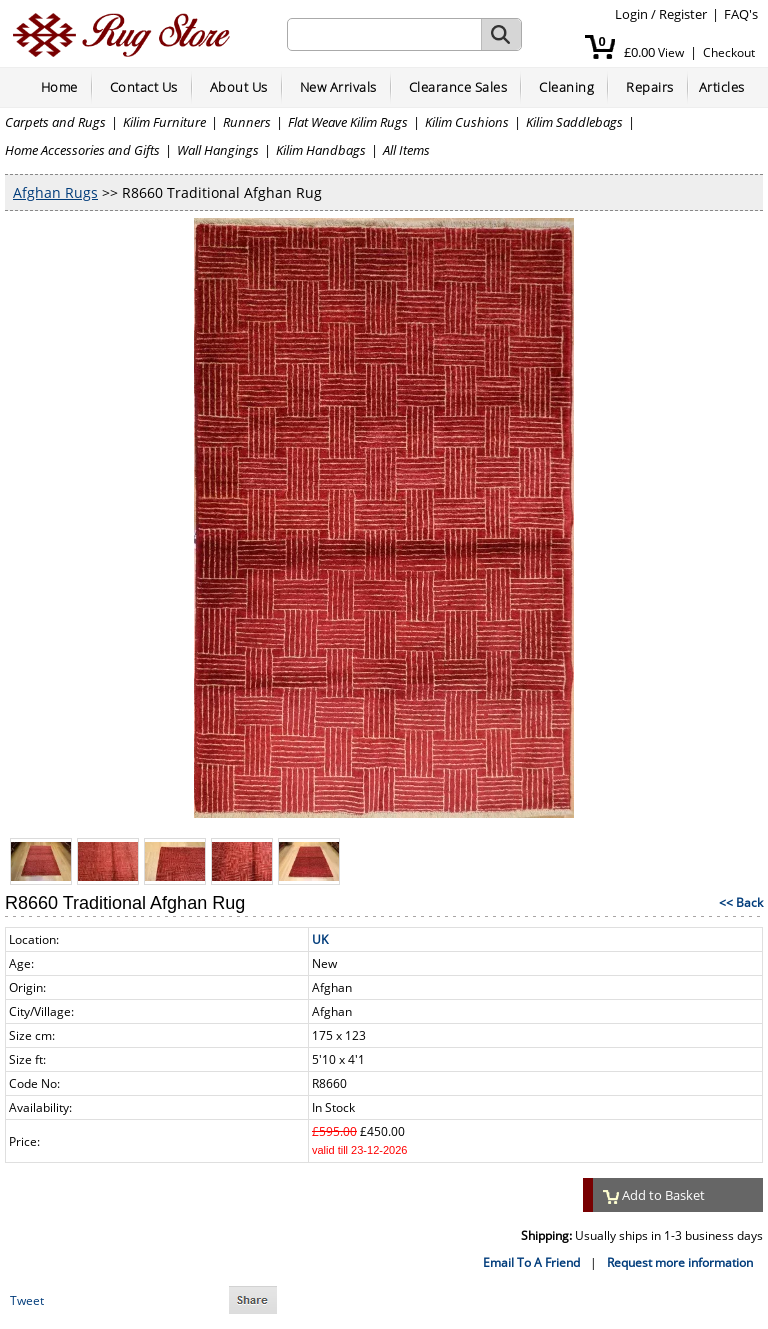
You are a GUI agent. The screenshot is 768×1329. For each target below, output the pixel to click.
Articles (722, 87)
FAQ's (741, 14)
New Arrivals (338, 87)
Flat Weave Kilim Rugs (348, 122)
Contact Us (144, 87)
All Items (406, 150)
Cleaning (566, 87)
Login (631, 14)
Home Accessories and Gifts (82, 150)
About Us (239, 87)
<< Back (741, 902)
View (671, 52)
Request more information (680, 1262)
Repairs (650, 87)
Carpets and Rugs (55, 122)
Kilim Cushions (467, 122)
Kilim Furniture (164, 122)
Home (59, 87)
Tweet (27, 1300)
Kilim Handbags (321, 150)
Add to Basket (654, 1195)
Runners (247, 122)
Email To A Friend (531, 1262)
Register (683, 14)
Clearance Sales (458, 87)
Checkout (729, 52)
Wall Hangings (218, 150)
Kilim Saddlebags (574, 122)
